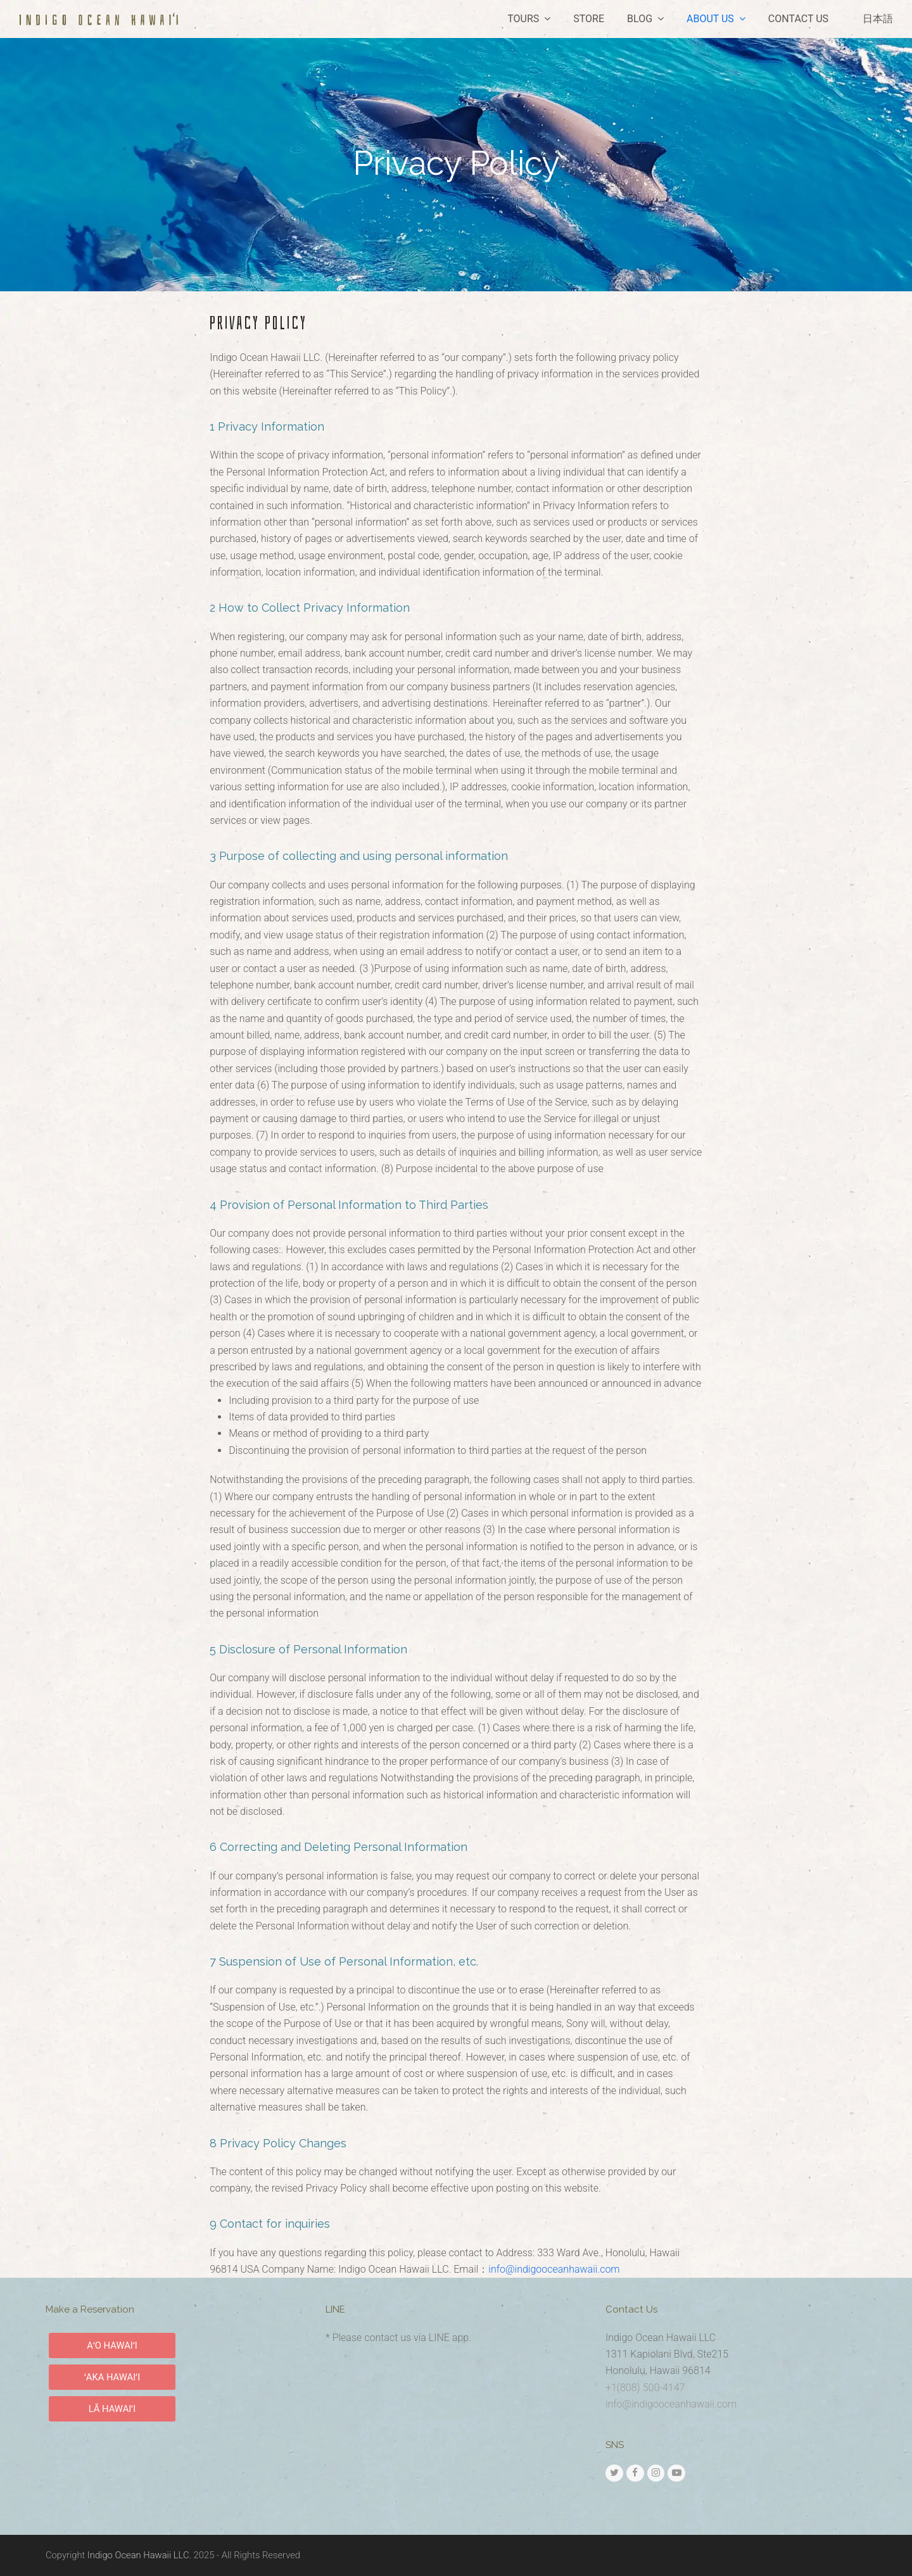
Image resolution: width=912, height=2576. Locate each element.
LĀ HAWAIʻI (112, 2409)
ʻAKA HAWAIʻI (112, 2377)
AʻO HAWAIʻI (112, 2345)
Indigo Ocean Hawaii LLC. (139, 2555)
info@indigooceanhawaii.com (553, 2269)
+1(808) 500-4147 (645, 2388)
